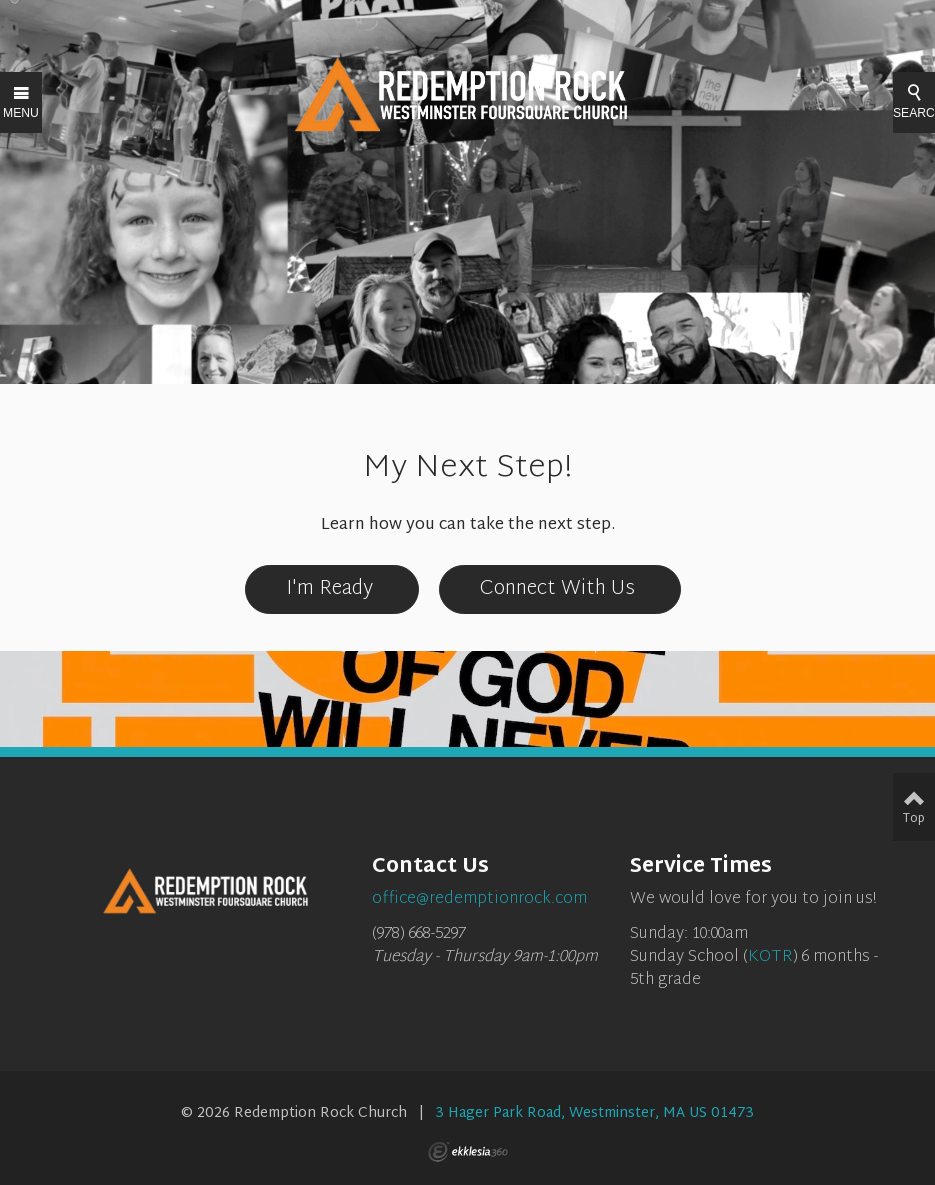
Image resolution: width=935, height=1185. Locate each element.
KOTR (770, 957)
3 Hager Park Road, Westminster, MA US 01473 (595, 1113)
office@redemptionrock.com (479, 899)
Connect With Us (560, 589)
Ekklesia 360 (468, 1152)
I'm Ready (332, 589)
